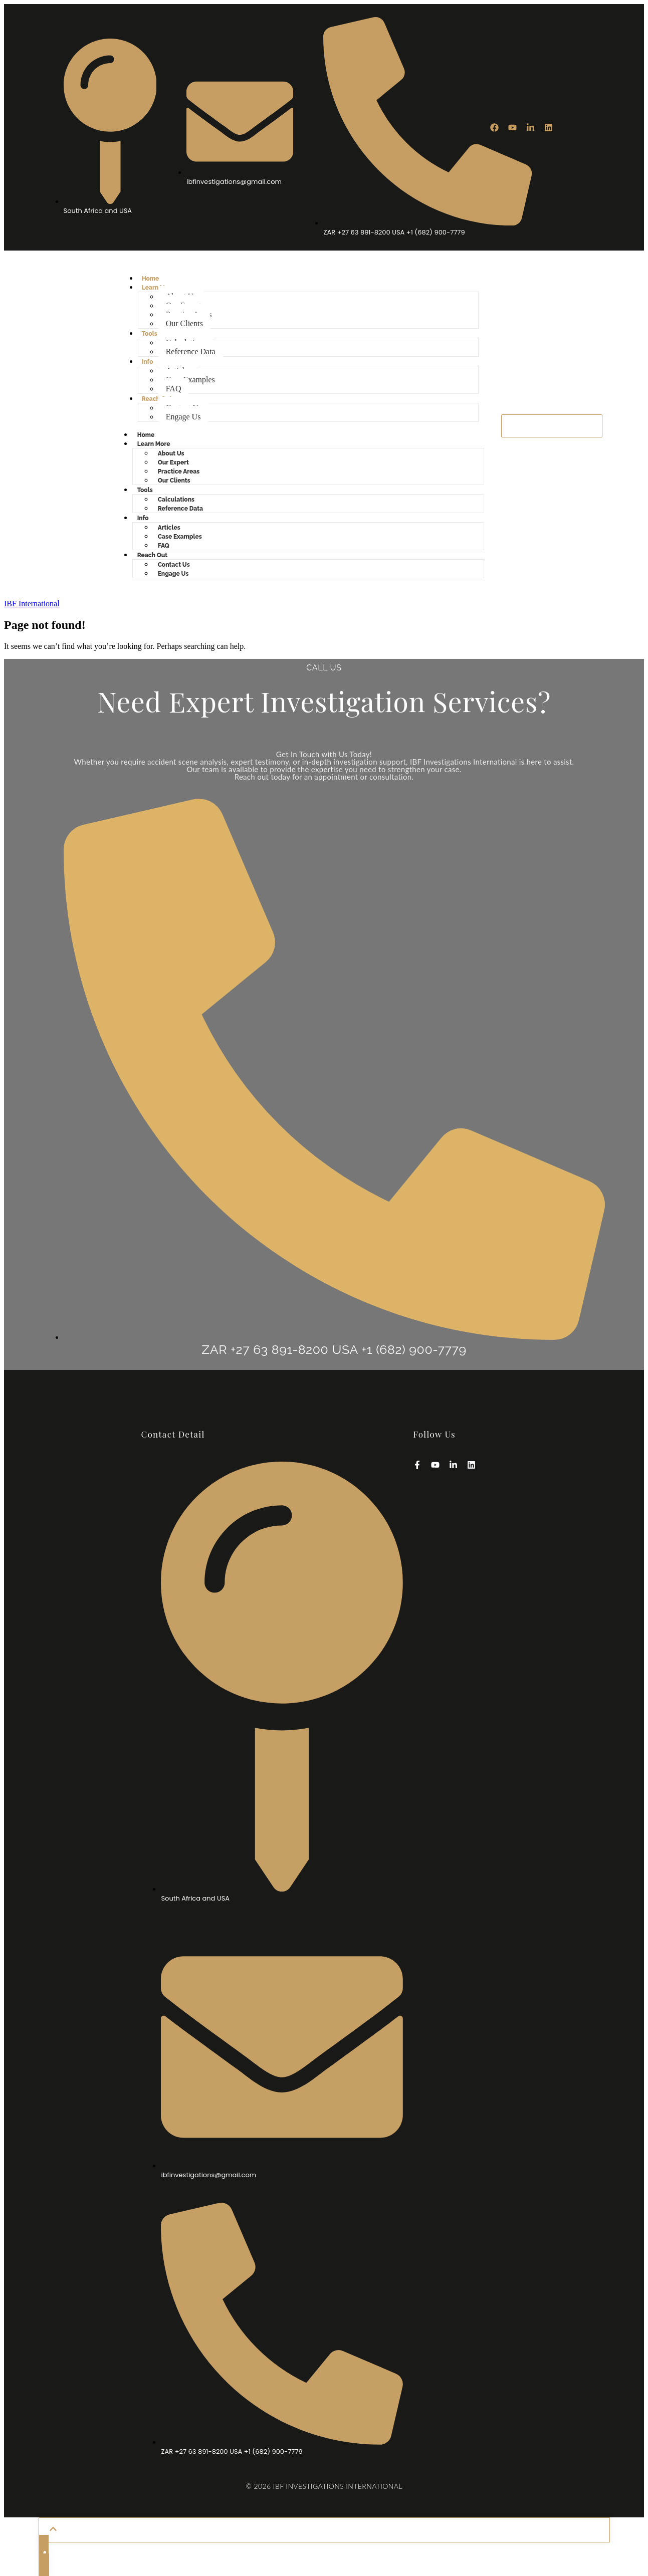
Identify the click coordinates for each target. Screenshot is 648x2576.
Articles (169, 527)
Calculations (176, 499)
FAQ (173, 388)
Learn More (153, 443)
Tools (149, 333)
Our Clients (184, 323)
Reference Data (190, 351)
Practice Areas (179, 471)
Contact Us (174, 564)
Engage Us (183, 416)
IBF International (32, 603)
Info (147, 361)
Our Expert (173, 462)
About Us (171, 453)
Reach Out (157, 398)
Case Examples (190, 379)
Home (150, 278)
